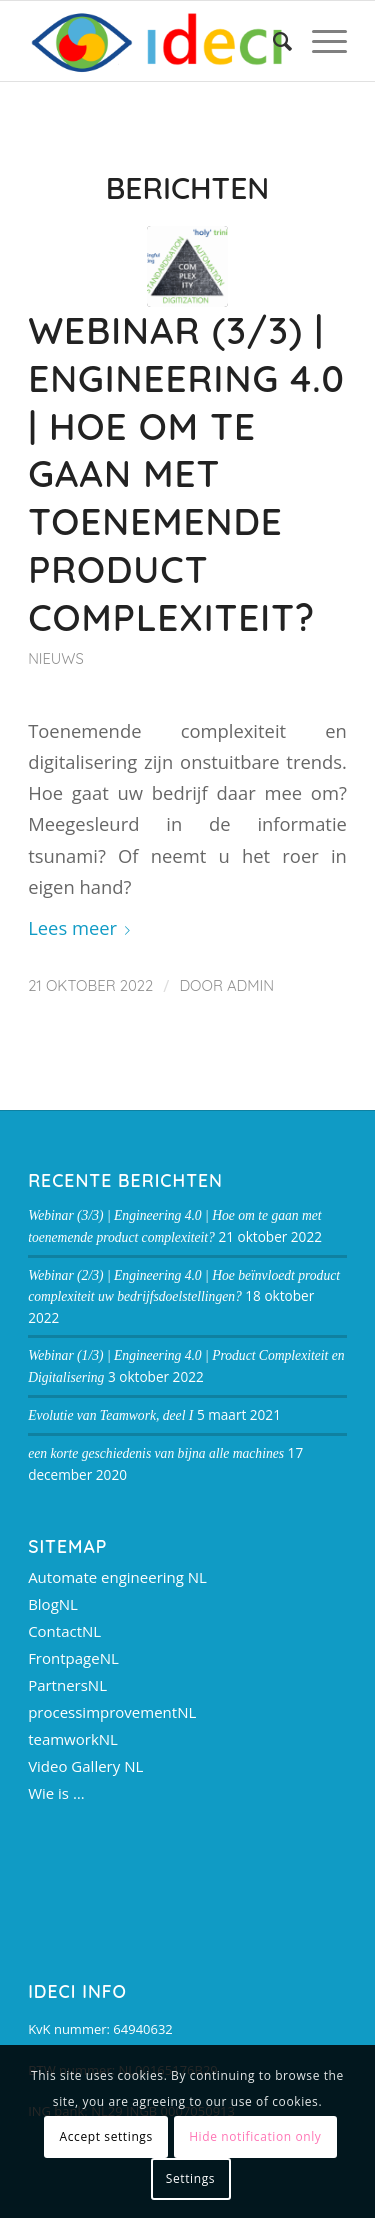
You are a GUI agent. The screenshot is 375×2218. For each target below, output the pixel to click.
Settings (190, 2178)
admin (250, 985)
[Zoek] (272, 41)
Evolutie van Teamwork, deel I (110, 1415)
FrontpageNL (73, 1658)
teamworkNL (73, 1739)
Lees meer (83, 927)
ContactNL (64, 1631)
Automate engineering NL (117, 1577)
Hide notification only (255, 2136)
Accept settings (106, 2136)
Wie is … (56, 1793)
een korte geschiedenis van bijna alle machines (156, 1453)
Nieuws (56, 658)
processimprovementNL (112, 1712)
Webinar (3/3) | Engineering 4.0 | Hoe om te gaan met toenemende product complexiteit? (186, 473)
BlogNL (53, 1604)
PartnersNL (67, 1685)
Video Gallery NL (85, 1766)
